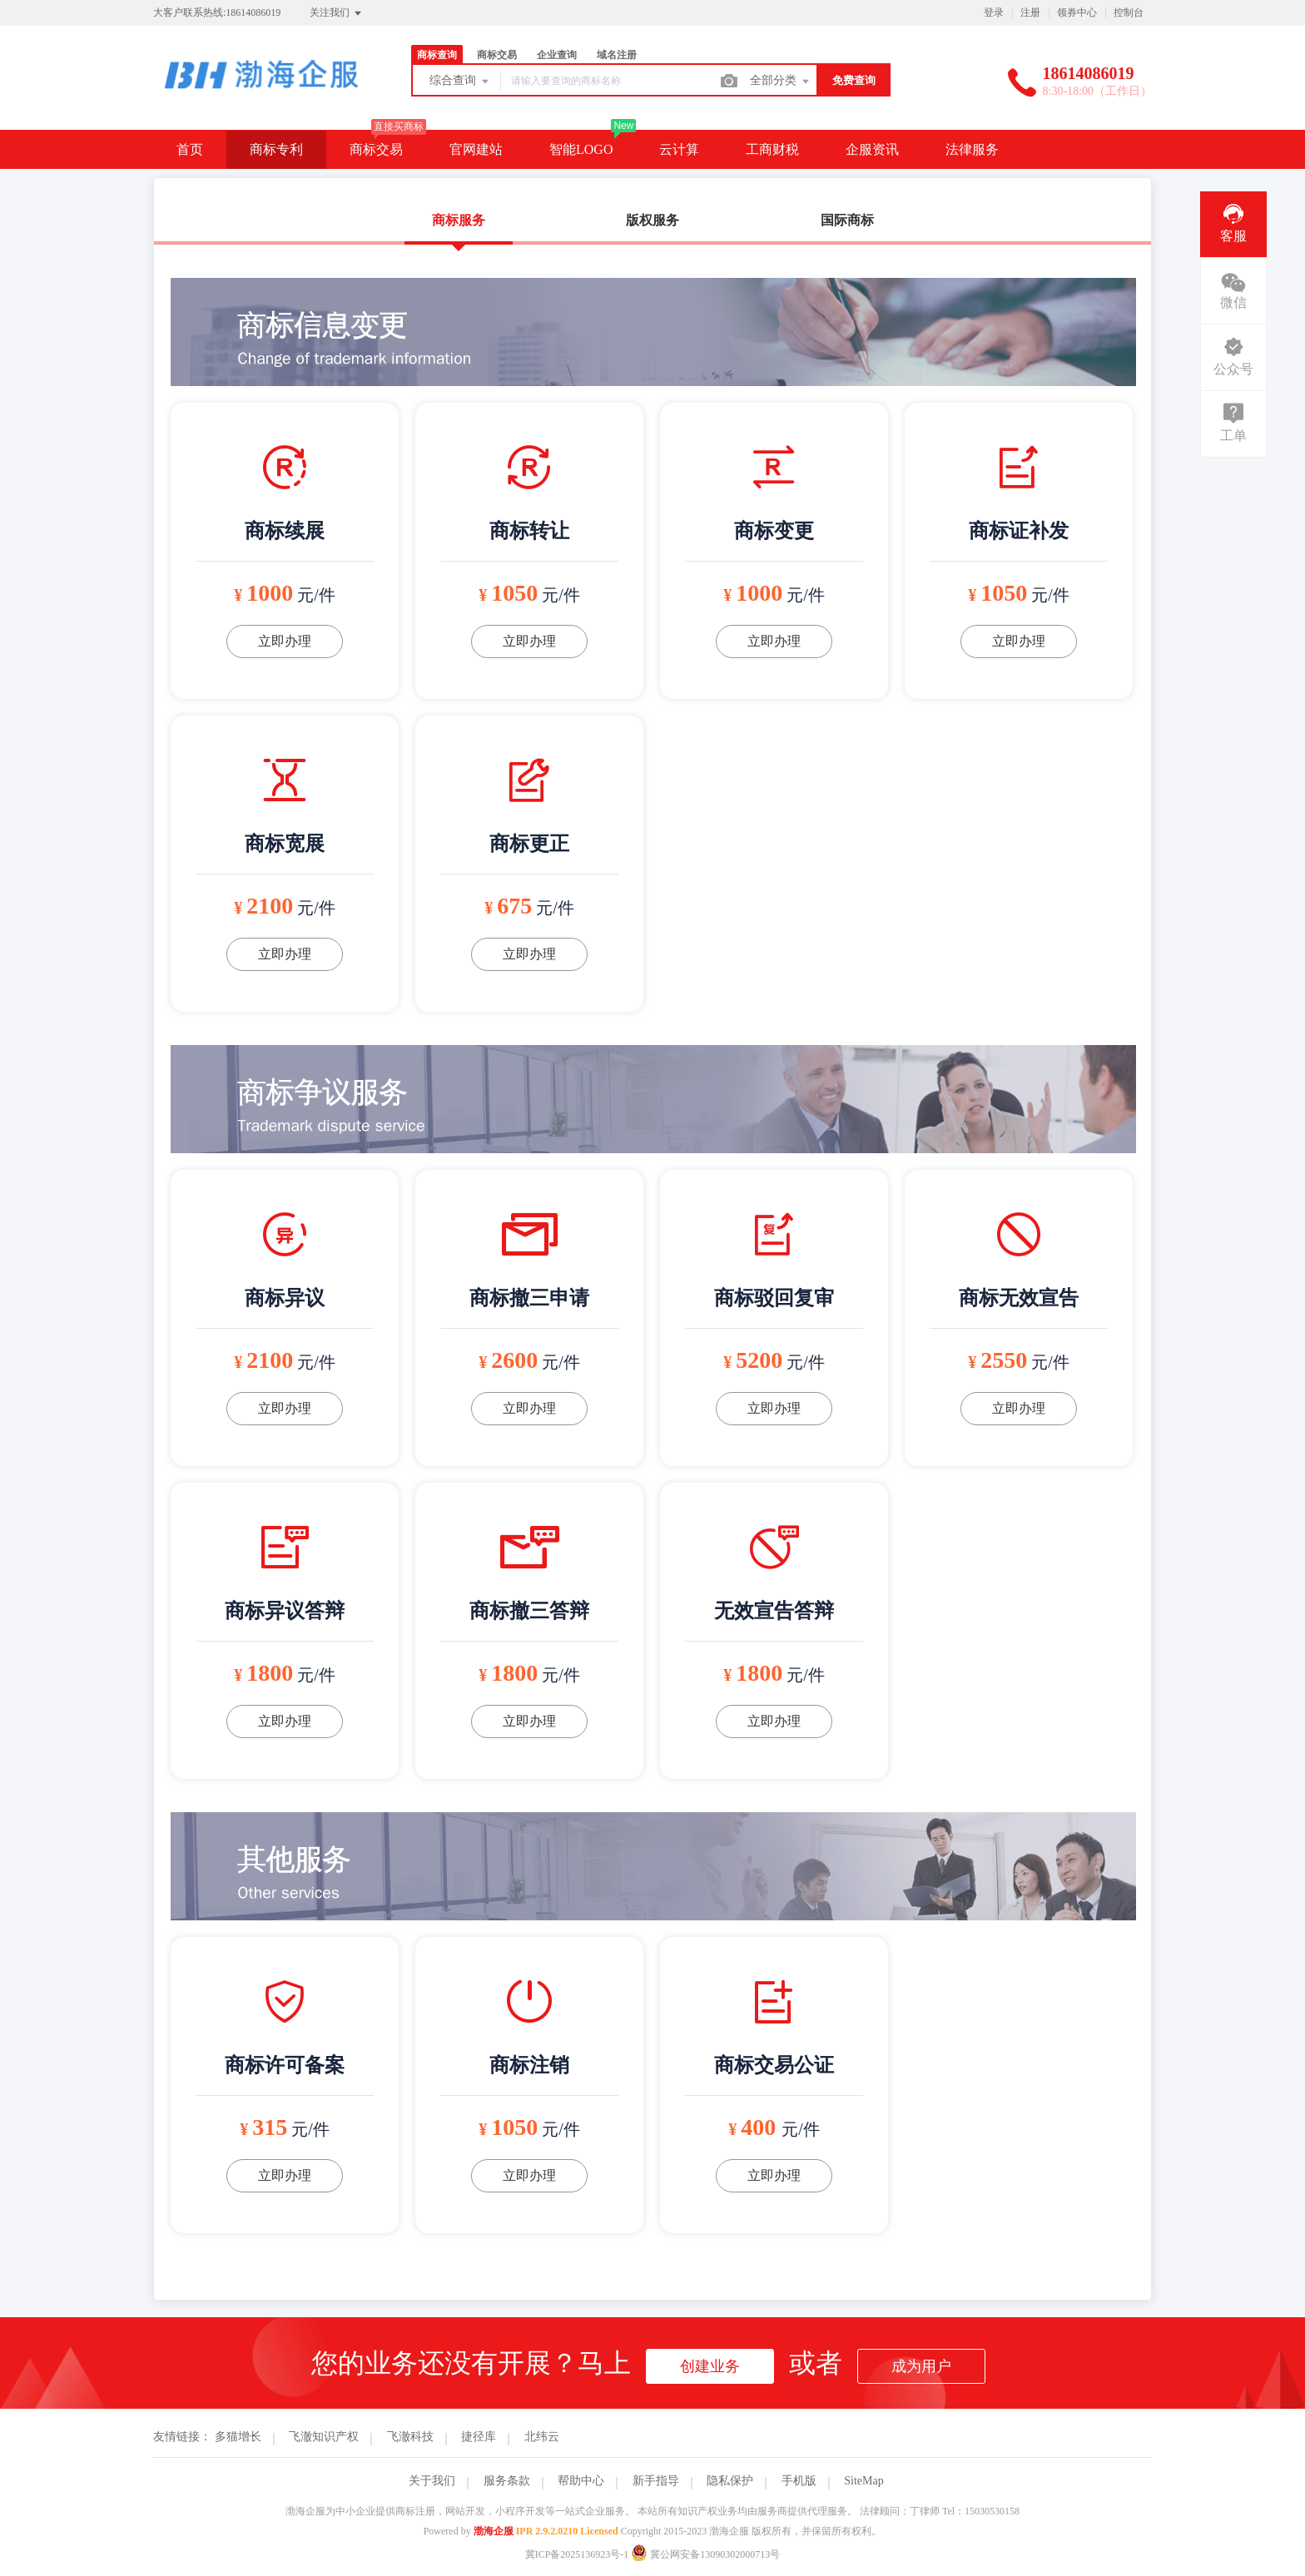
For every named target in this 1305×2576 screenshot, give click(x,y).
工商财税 (772, 149)
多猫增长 (238, 2436)
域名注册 (617, 55)
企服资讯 (872, 149)
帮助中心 (581, 2480)
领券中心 (1077, 12)
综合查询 (460, 82)
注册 (1030, 12)
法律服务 (972, 149)
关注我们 (337, 13)
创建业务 (710, 2366)
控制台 (1129, 12)
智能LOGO (581, 149)
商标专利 (276, 149)
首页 (189, 149)
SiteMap (863, 2480)
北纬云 (541, 2436)
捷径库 (478, 2436)
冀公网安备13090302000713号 (705, 2554)
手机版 (799, 2480)
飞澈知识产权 (324, 2436)
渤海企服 (494, 2531)
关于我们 (432, 2480)
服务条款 (507, 2480)
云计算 (679, 149)
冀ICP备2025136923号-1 (577, 2554)
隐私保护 (730, 2480)
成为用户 (921, 2366)
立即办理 (284, 641)
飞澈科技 (410, 2436)
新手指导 (656, 2480)
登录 (994, 12)
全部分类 (780, 82)
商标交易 (497, 55)
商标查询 (437, 55)
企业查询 (557, 55)
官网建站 (476, 149)
